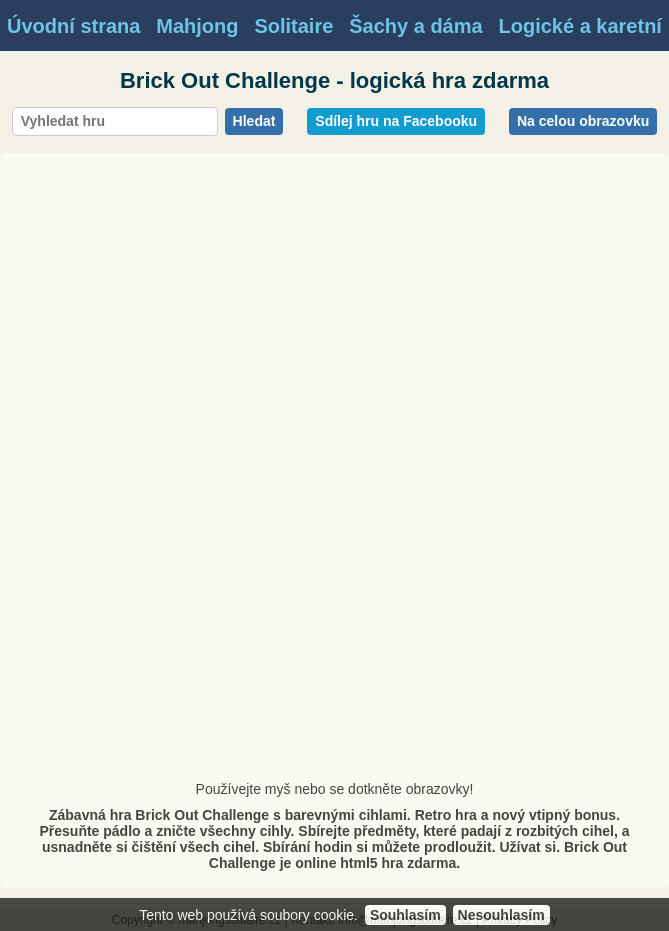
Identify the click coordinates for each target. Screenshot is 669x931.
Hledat (254, 121)
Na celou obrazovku (583, 121)
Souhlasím (405, 915)
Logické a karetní (580, 26)
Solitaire (293, 26)
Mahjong (197, 26)
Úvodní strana (73, 26)
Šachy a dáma (415, 26)
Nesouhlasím (501, 915)
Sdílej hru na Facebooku (396, 121)
